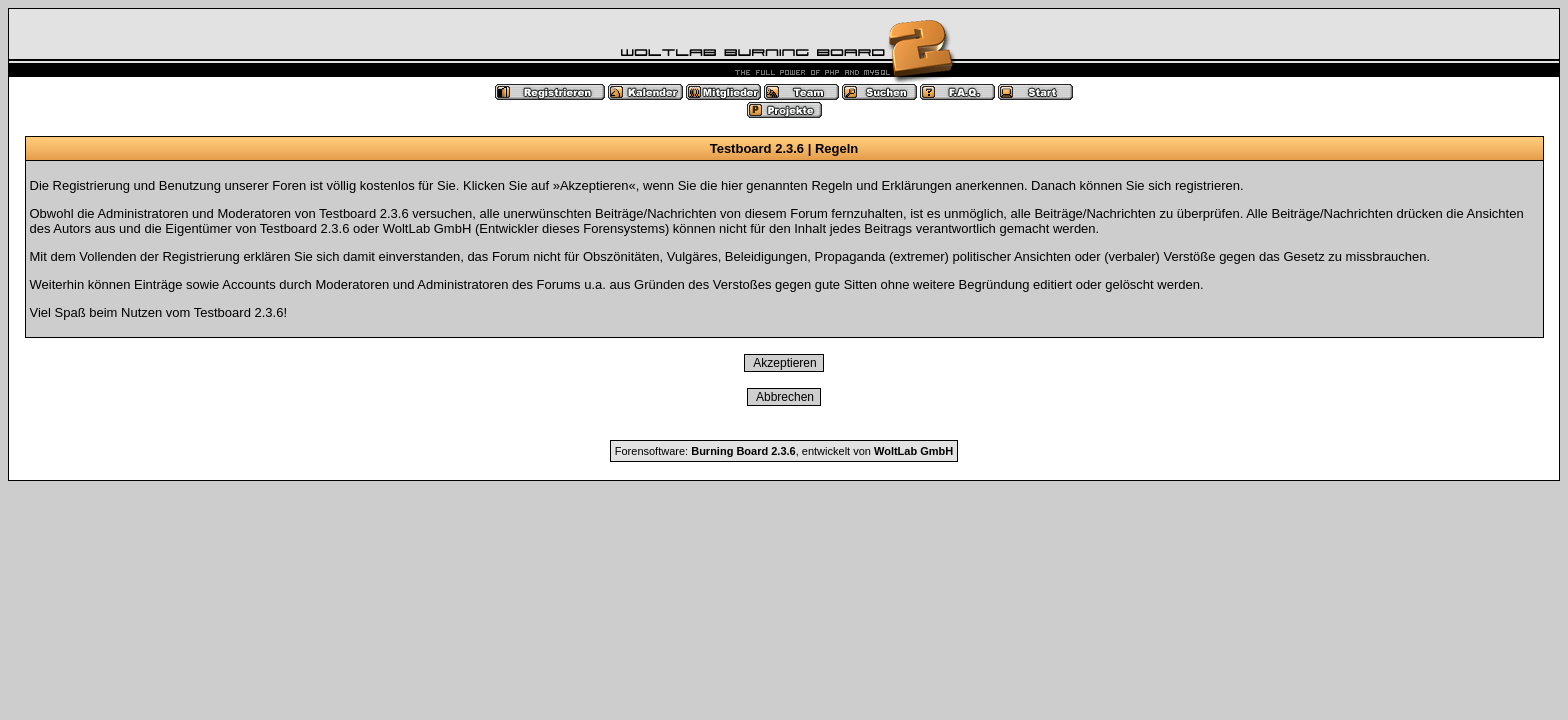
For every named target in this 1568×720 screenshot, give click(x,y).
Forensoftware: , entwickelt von (784, 451)
